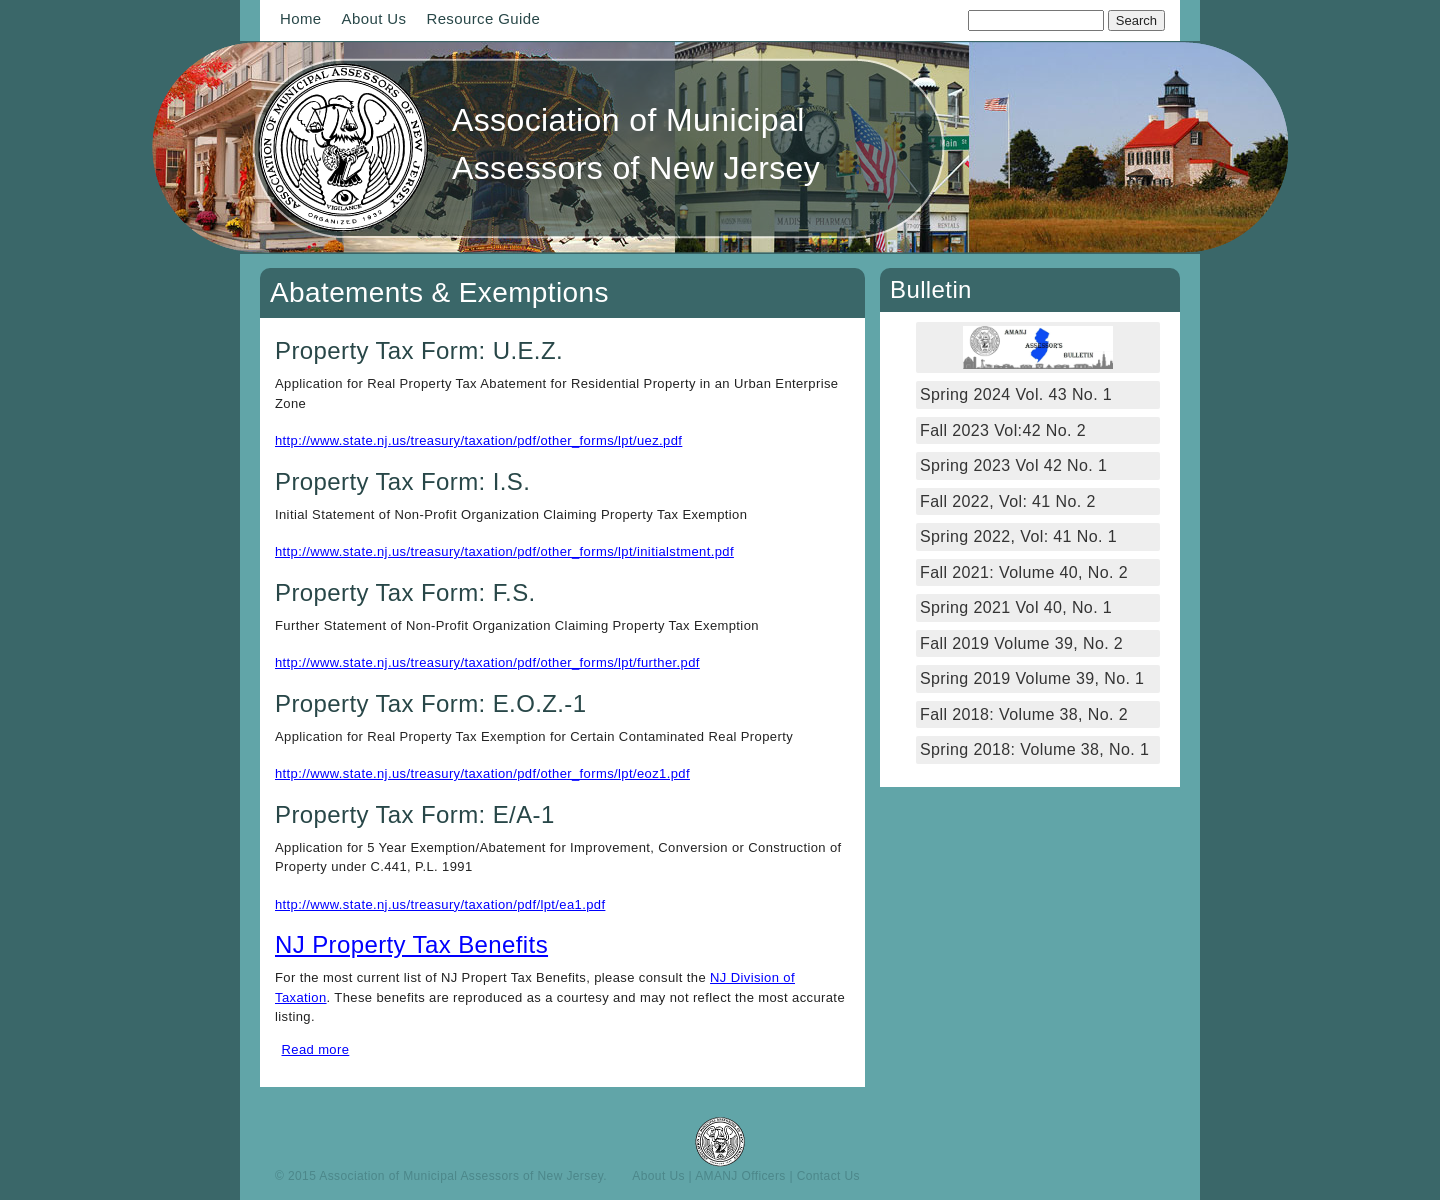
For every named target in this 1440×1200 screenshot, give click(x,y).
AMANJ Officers (740, 1176)
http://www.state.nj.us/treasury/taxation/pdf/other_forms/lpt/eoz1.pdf (482, 773)
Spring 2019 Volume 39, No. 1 (1032, 678)
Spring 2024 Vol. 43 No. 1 (1016, 394)
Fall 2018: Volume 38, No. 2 (1024, 714)
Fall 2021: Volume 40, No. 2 (1024, 572)
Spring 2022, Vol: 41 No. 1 (1018, 536)
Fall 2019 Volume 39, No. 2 (1021, 643)
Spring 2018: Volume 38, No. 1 (1037, 749)
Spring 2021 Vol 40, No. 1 (1016, 607)
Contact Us (828, 1176)
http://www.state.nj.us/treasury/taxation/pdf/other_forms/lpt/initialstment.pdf (504, 551)
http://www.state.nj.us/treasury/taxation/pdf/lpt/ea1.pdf (440, 904)
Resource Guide (483, 18)
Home (301, 18)
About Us (374, 18)
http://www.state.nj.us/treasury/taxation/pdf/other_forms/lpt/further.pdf (487, 662)
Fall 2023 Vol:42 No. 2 (1003, 430)
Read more (316, 1049)
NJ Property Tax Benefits (411, 944)
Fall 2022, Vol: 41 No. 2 (1008, 501)
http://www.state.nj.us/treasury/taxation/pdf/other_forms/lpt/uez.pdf (478, 440)
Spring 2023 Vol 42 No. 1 (1013, 465)
